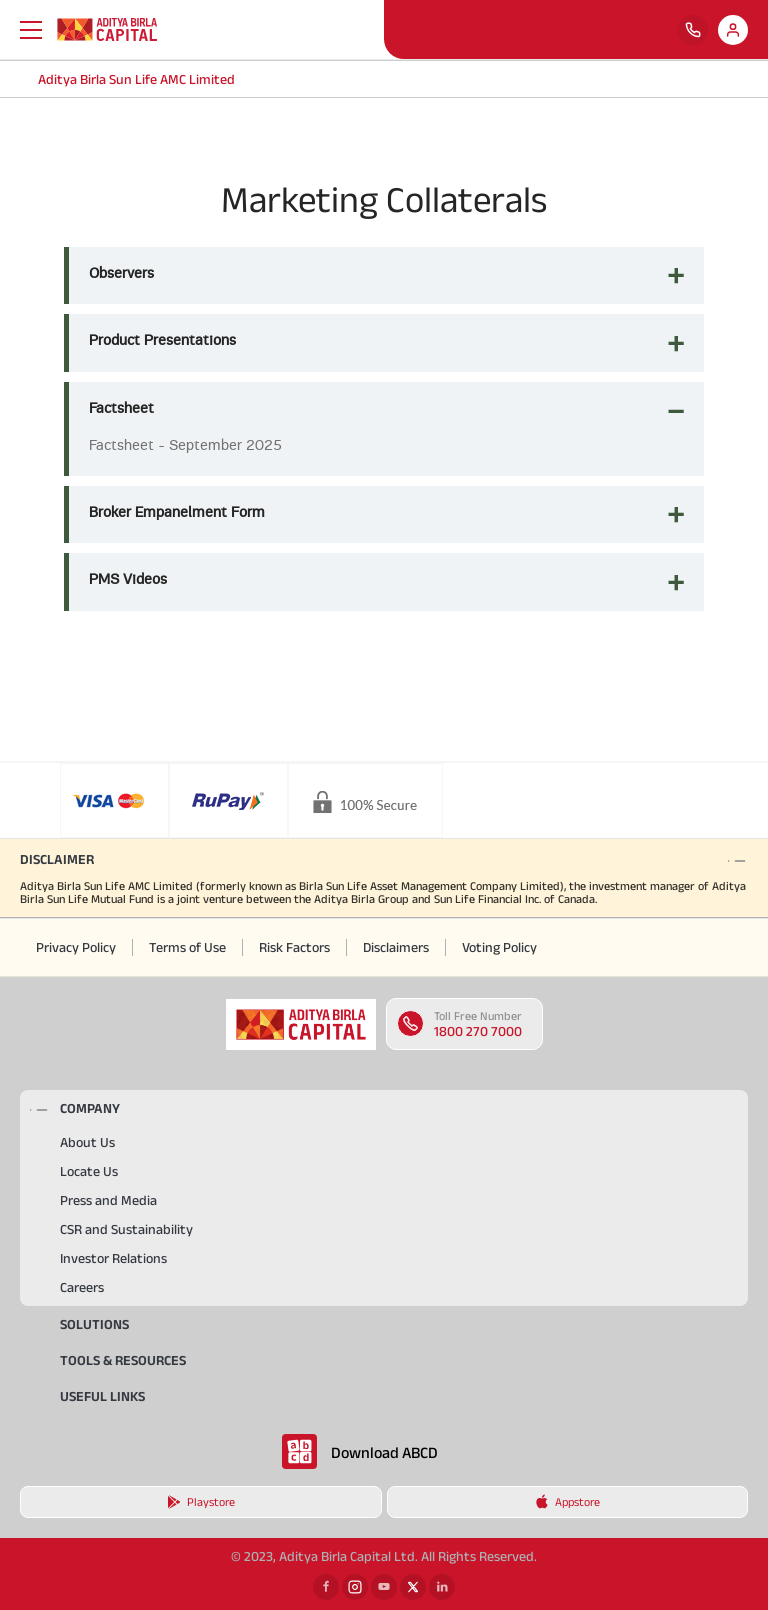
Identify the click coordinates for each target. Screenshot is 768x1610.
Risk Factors (294, 947)
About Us (87, 1142)
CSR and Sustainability (126, 1229)
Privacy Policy (76, 947)
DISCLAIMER (57, 859)
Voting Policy (499, 947)
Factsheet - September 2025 (185, 445)
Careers (82, 1287)
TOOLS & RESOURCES (123, 1360)
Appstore (567, 1501)
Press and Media (108, 1200)
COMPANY (90, 1108)
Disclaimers (396, 947)
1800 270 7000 (478, 1031)
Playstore (200, 1502)
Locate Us (89, 1171)
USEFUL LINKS (102, 1396)
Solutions (94, 1324)
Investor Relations (113, 1258)
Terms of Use (187, 947)
